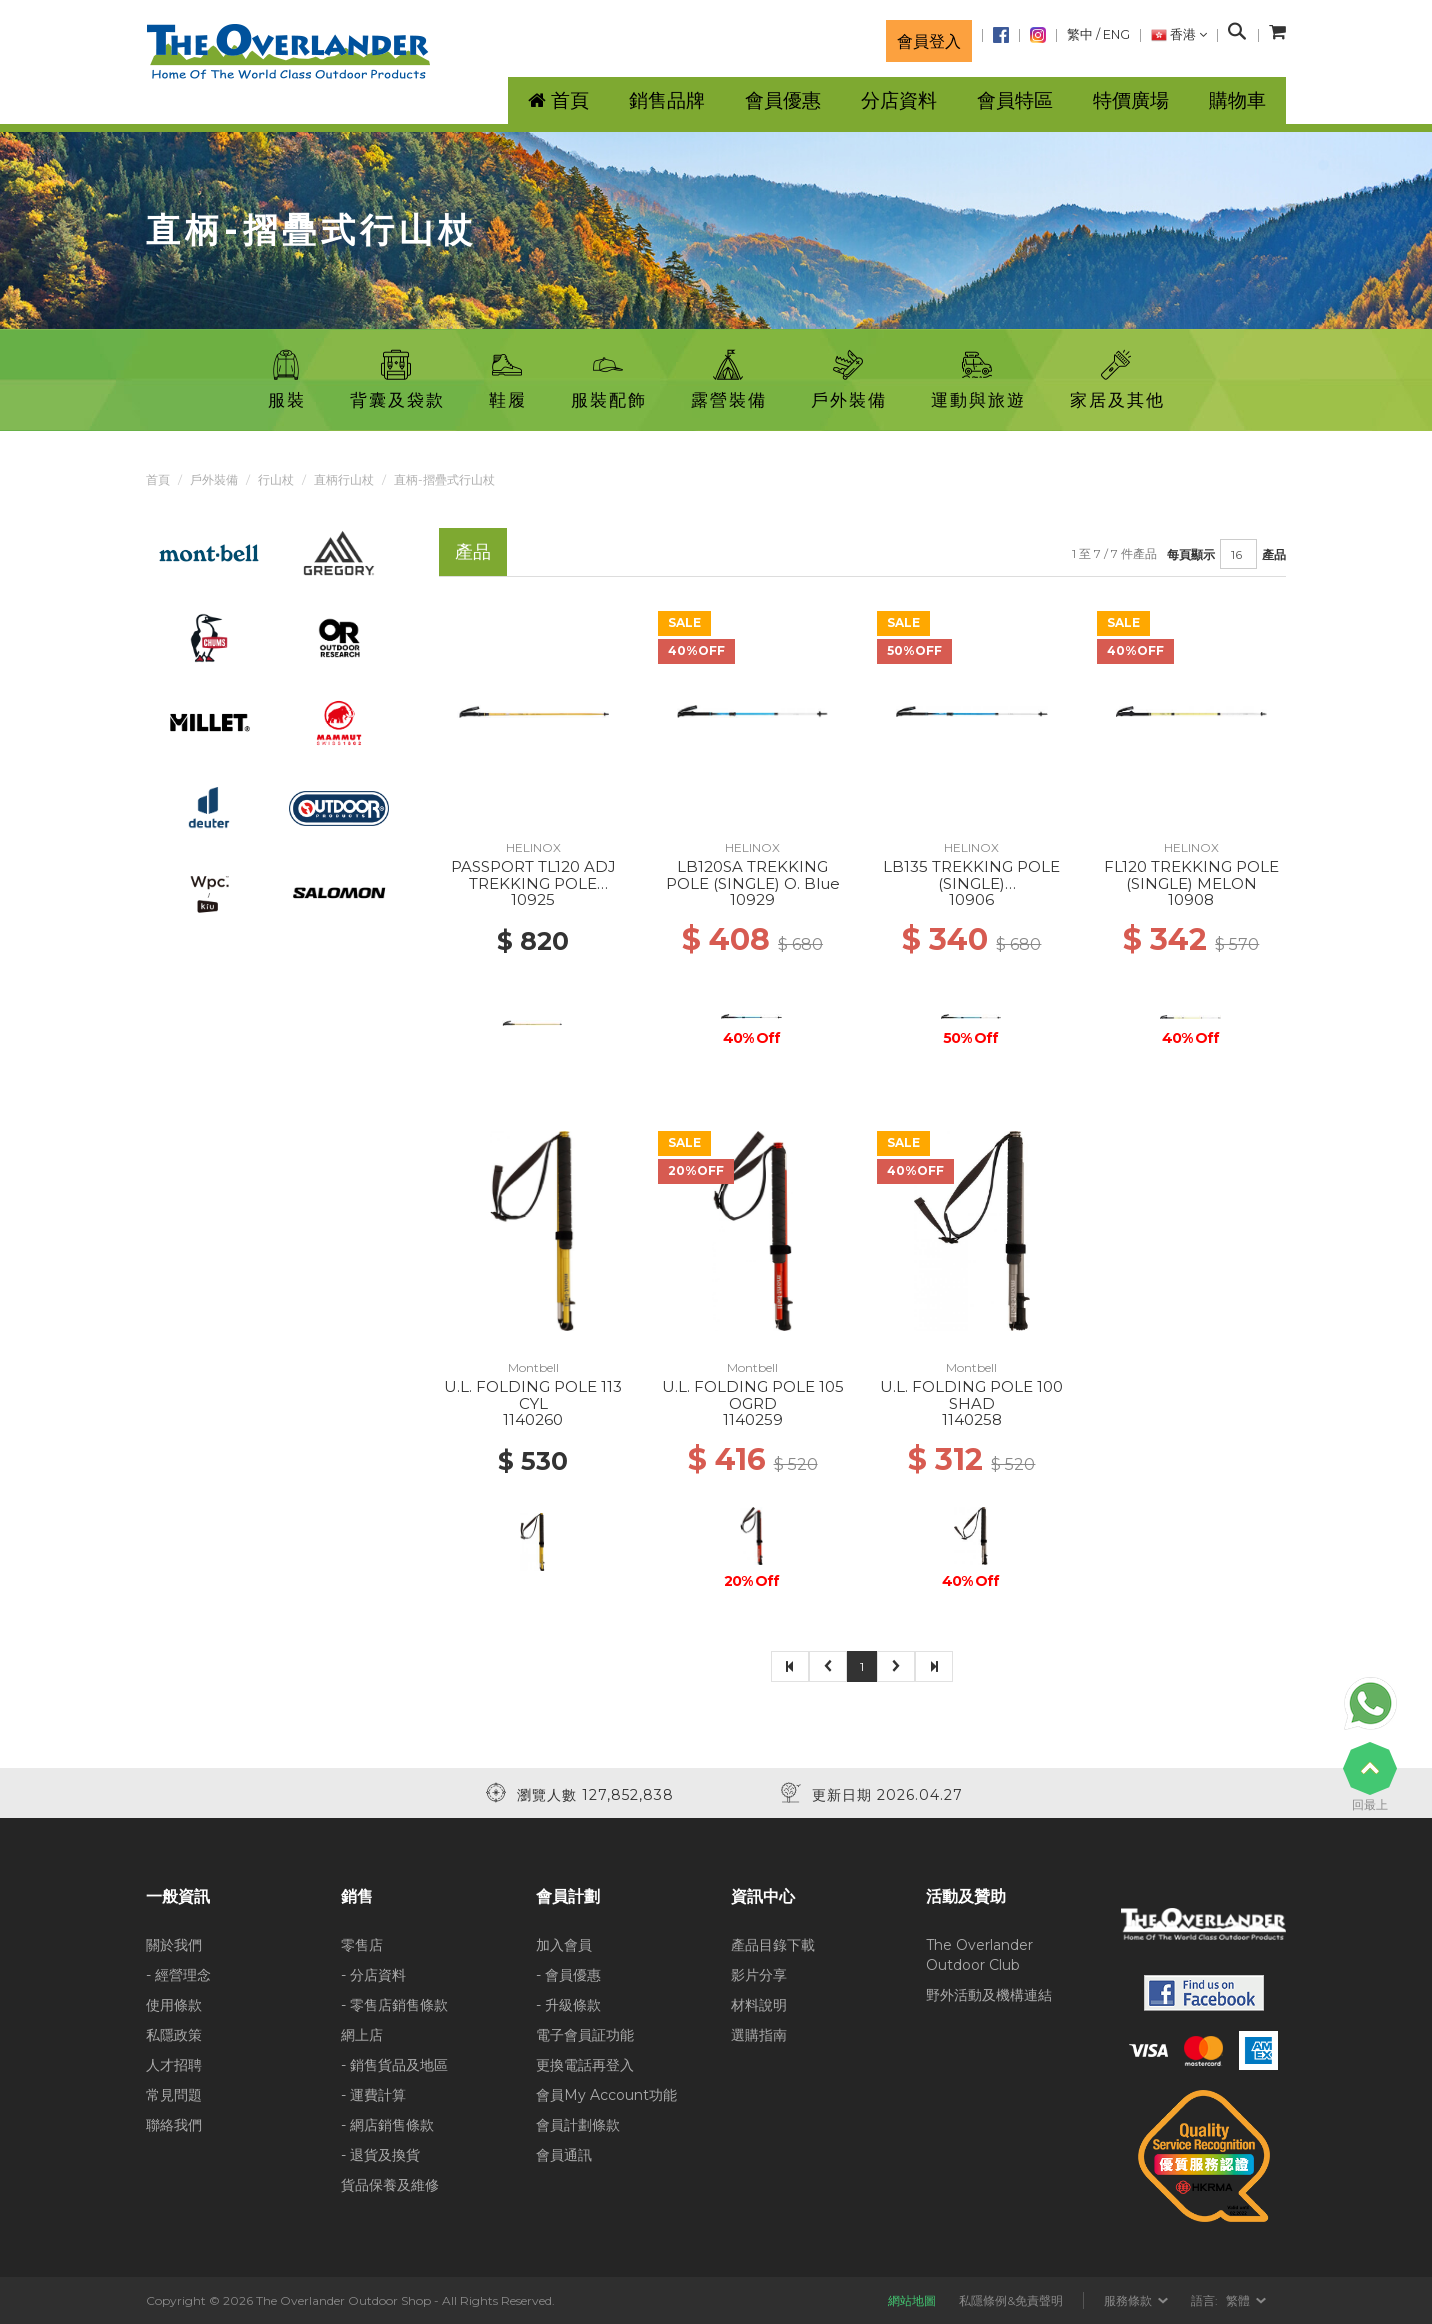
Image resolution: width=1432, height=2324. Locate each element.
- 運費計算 (373, 2095)
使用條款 (174, 2005)
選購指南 (759, 2035)
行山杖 (276, 479)
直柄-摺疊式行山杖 (444, 479)
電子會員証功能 (585, 2035)
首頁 (158, 479)
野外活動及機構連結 (989, 1995)
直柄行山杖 (344, 479)
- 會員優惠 (568, 1975)
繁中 (1080, 34)
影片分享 (759, 1975)
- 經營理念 (178, 1975)
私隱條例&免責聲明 (1011, 2300)
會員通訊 (564, 2155)
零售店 (362, 1945)
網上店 (362, 2035)
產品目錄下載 (773, 1945)
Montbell (533, 1367)
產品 (1274, 554)
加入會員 (564, 1945)
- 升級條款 (568, 2005)
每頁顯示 (1191, 554)
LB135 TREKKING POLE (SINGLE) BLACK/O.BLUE (971, 883)
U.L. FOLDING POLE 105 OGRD (753, 1395)
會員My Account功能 (606, 2095)
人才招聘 (174, 2065)
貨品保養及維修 (390, 2185)
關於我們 (174, 1945)
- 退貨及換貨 (380, 2155)
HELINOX (533, 847)
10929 (752, 899)
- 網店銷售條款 (387, 2125)
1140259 (753, 1419)
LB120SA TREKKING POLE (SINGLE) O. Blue (753, 875)
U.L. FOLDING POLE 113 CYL (533, 1395)
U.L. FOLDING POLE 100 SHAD (971, 1395)
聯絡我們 (174, 2125)
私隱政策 (174, 2035)
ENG (1116, 34)
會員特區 (1015, 100)
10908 (1191, 899)
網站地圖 (912, 2300)
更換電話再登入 (585, 2065)
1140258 (972, 1419)
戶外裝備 (214, 479)
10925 (533, 899)
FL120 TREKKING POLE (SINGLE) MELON (1191, 875)
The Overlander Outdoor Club (979, 1955)
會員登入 (929, 41)
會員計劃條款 (578, 2125)
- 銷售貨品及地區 (394, 2065)
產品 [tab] (473, 551)
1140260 (533, 1419)
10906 (971, 899)
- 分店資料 (373, 1975)
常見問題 (174, 2095)
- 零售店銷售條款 (394, 2005)
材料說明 (759, 2005)
